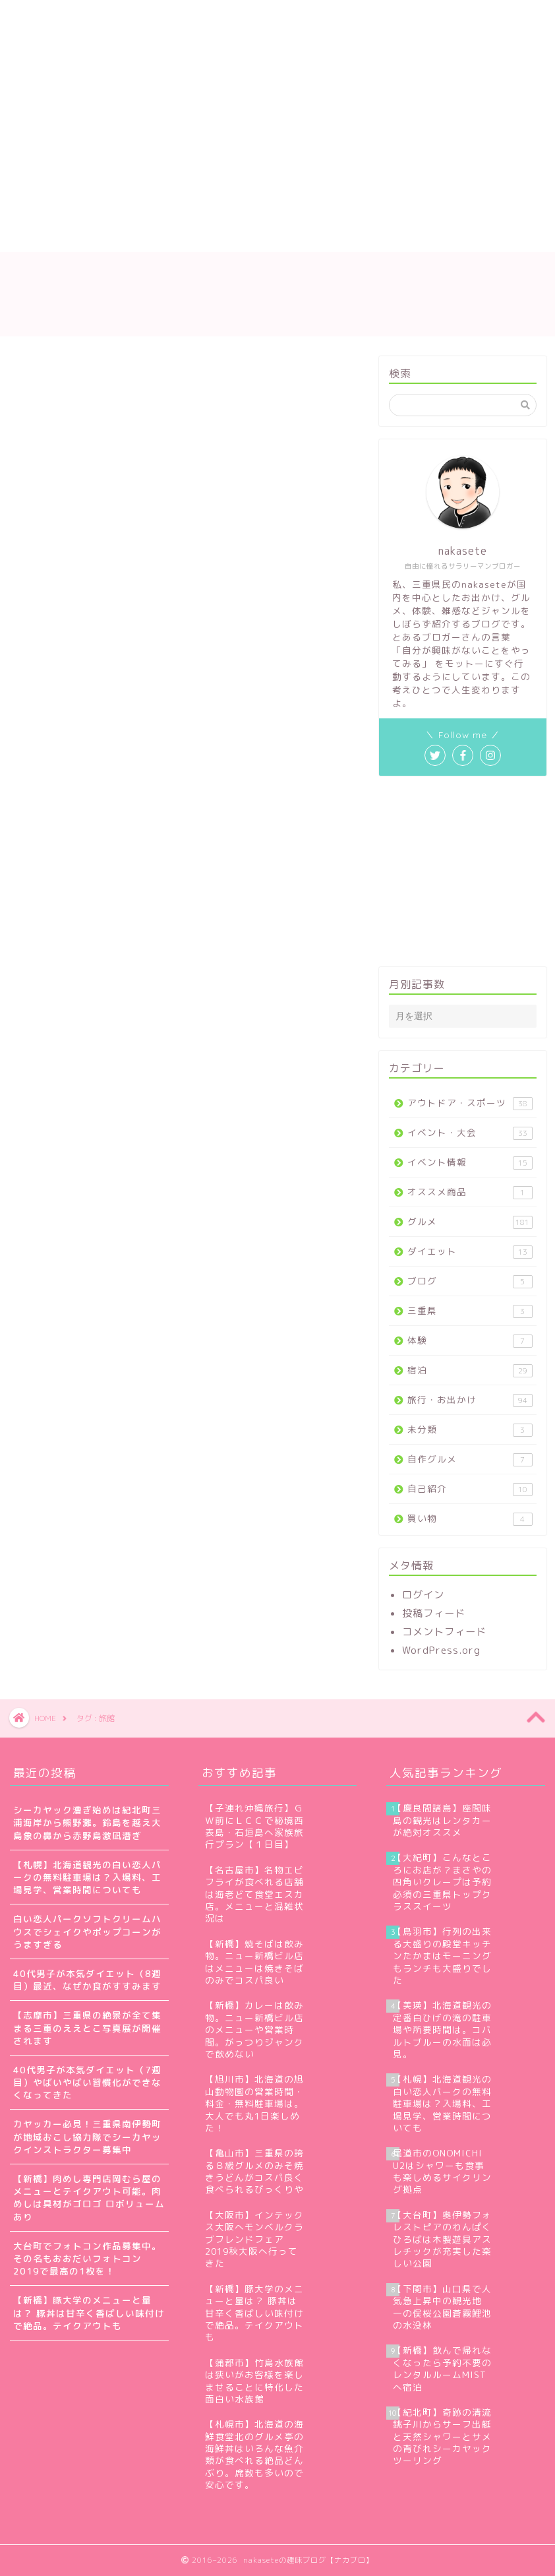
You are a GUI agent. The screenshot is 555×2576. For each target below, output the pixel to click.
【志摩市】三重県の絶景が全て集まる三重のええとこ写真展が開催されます (87, 2027)
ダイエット (470, 1252)
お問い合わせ (342, 209)
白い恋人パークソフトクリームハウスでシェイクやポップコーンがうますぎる (87, 1931)
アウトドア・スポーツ (470, 1103)
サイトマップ (249, 209)
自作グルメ (470, 1459)
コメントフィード (444, 1632)
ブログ (470, 1281)
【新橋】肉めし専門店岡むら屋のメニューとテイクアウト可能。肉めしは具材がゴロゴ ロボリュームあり (89, 2197)
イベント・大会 (470, 1133)
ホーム (44, 209)
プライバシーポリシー (79, 235)
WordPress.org (441, 1650)
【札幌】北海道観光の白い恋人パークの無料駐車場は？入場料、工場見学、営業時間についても (87, 1877)
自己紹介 (470, 1489)
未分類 (470, 1430)
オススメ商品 (470, 1192)
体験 (470, 1341)
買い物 (470, 1518)
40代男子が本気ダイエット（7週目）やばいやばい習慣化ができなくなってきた (87, 2082)
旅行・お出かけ (470, 1400)
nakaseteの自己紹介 (139, 209)
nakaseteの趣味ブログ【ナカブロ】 (277, 293)
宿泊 (470, 1370)
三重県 (470, 1311)
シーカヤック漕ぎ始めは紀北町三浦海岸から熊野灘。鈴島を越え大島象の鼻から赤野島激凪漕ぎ (87, 1822)
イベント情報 (470, 1163)
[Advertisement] (221, 99)
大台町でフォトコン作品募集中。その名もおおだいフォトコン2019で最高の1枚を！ (87, 2258)
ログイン (423, 1595)
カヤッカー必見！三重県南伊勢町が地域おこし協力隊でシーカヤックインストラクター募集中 (87, 2136)
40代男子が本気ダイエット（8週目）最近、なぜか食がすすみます (87, 1979)
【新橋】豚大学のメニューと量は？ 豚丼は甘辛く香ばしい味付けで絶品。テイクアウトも (89, 2312)
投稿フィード (433, 1613)
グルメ (470, 1222)
